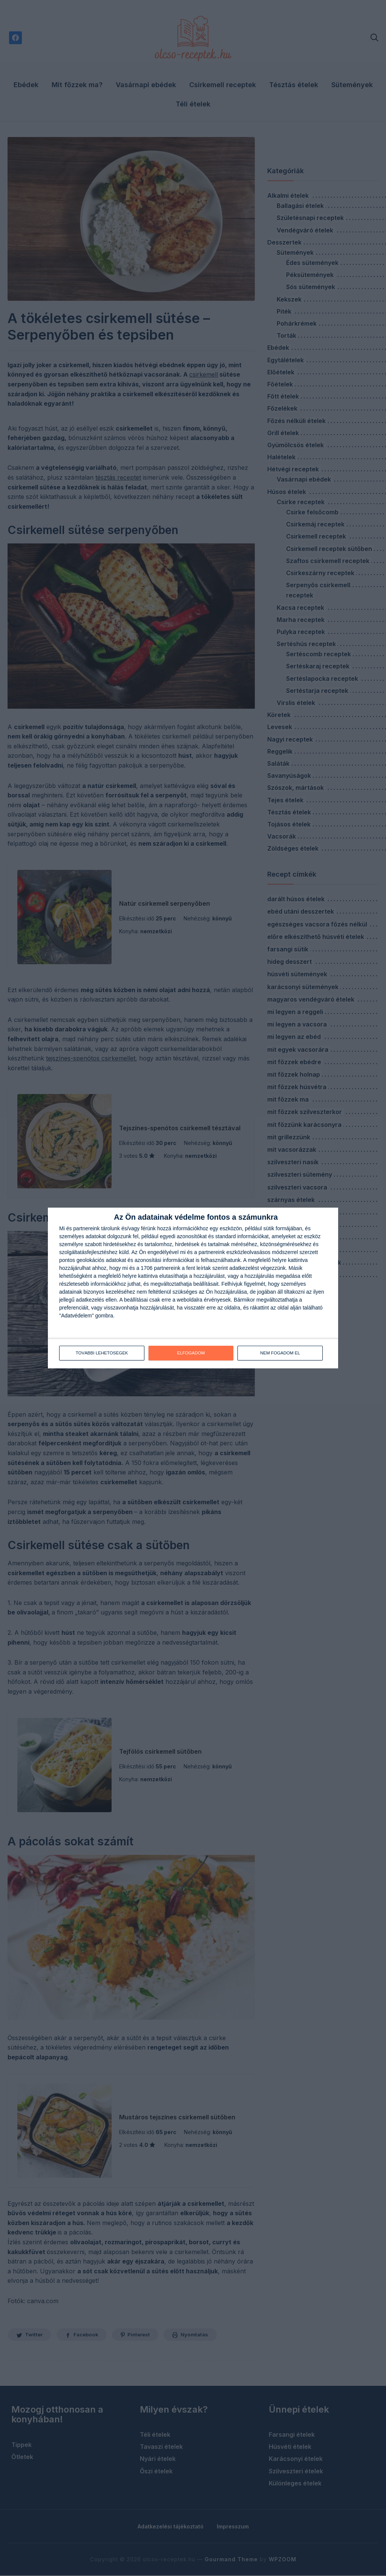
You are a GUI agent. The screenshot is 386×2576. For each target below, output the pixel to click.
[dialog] (193, 1288)
